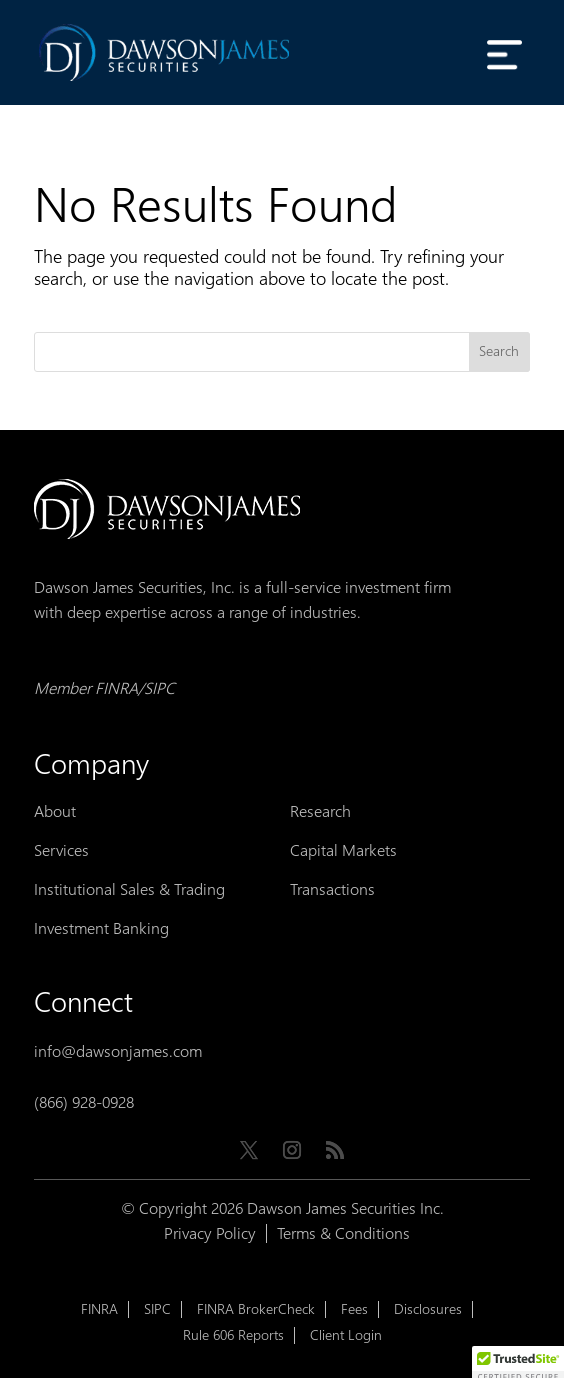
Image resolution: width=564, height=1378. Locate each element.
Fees (354, 1309)
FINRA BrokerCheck (256, 1309)
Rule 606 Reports (233, 1335)
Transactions (332, 889)
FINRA (99, 1309)
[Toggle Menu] (504, 54)
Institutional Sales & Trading (129, 889)
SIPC (157, 1309)
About (55, 811)
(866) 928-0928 (84, 1102)
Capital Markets (343, 850)
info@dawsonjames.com (118, 1051)
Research (320, 811)
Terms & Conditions (343, 1233)
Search (499, 351)
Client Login (346, 1335)
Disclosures (428, 1309)
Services (61, 850)
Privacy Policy (210, 1233)
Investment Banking (101, 928)
